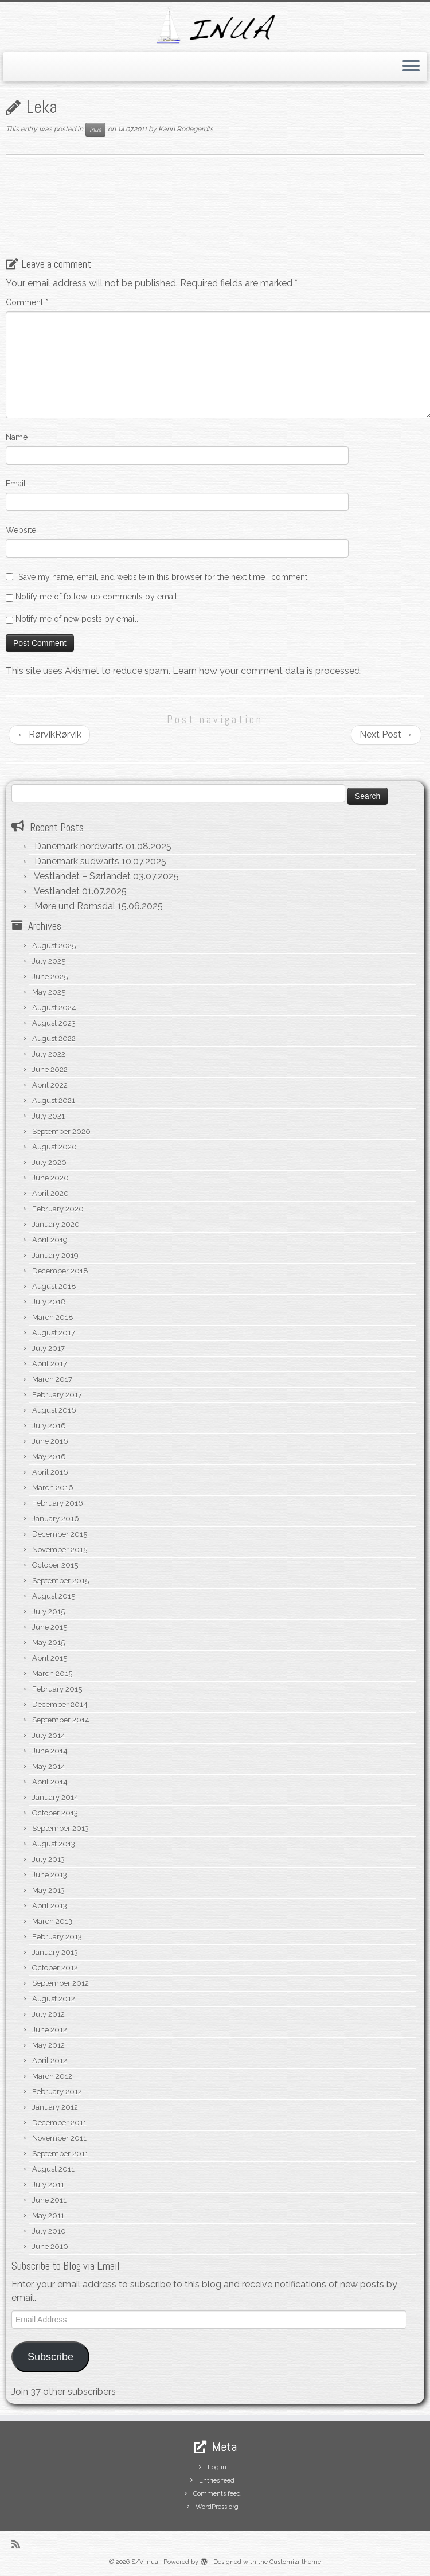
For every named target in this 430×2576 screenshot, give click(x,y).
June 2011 (49, 2200)
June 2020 (50, 1178)
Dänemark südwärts (76, 861)
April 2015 (49, 1658)
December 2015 (59, 1534)
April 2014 (50, 1782)
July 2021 (48, 1116)
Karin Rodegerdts (185, 130)
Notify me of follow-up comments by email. (97, 596)
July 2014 (48, 1735)
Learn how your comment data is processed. (267, 670)
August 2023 (54, 1023)
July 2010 (49, 2231)
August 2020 (54, 1147)
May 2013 (48, 1890)
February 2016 (57, 1503)
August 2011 (53, 2169)
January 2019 (55, 1255)
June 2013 (49, 1874)
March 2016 (52, 1487)
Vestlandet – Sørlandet (82, 876)
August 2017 (53, 1332)
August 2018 (54, 1286)
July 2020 (49, 1162)
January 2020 (56, 1224)
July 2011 (48, 2184)
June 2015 (49, 1627)
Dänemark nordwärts (78, 846)
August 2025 (54, 945)
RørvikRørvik (49, 734)
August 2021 (53, 1100)
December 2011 (59, 2122)
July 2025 (48, 961)
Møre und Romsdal (74, 906)
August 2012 (53, 1998)
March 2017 (52, 1379)
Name (17, 437)
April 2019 (50, 1240)
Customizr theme (295, 2562)
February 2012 (57, 2091)
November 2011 (59, 2138)
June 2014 (50, 1751)
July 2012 (48, 2014)
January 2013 (55, 1952)
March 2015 (52, 1673)
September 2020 (61, 1131)
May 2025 (48, 992)
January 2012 (55, 2107)
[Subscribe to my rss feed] (19, 2544)
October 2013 (55, 1813)
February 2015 (57, 1689)
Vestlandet (57, 891)
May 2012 (48, 2045)
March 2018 (52, 1317)
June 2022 (50, 1069)
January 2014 (55, 1797)
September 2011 (60, 2153)
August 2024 (54, 1007)
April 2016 (50, 1472)
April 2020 (50, 1193)
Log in (217, 2467)
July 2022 (48, 1054)
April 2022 (50, 1085)
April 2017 (49, 1363)
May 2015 (48, 1642)
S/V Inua (144, 2562)
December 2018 (60, 1270)
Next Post (386, 734)
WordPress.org (217, 2507)
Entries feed (216, 2480)
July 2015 (48, 1611)
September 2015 (60, 1580)
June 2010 (50, 2246)
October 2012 (55, 1967)
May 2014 (48, 1766)
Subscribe (50, 2357)
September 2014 (60, 1720)
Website (21, 530)
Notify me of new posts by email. (76, 618)
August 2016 (54, 1410)
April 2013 (49, 1905)
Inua (95, 129)
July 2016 (49, 1425)
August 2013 (53, 1844)
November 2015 (59, 1549)
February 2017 (57, 1394)
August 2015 (53, 1596)
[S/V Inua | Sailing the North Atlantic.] (215, 25)
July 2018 (49, 1301)
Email (16, 483)
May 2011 (48, 2215)
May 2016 (49, 1456)
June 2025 (50, 976)
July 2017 (48, 1348)
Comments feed (217, 2493)
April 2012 (49, 2060)
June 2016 (50, 1441)
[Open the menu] (411, 67)
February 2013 (57, 1936)
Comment (27, 302)
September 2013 (60, 1828)
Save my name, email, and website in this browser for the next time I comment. (163, 577)
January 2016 (55, 1518)
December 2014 (60, 1704)
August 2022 (54, 1038)
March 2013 (52, 1921)
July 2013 (48, 1859)
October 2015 (55, 1565)
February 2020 (58, 1209)
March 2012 (52, 2076)
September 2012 (60, 1983)
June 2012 (49, 2029)
